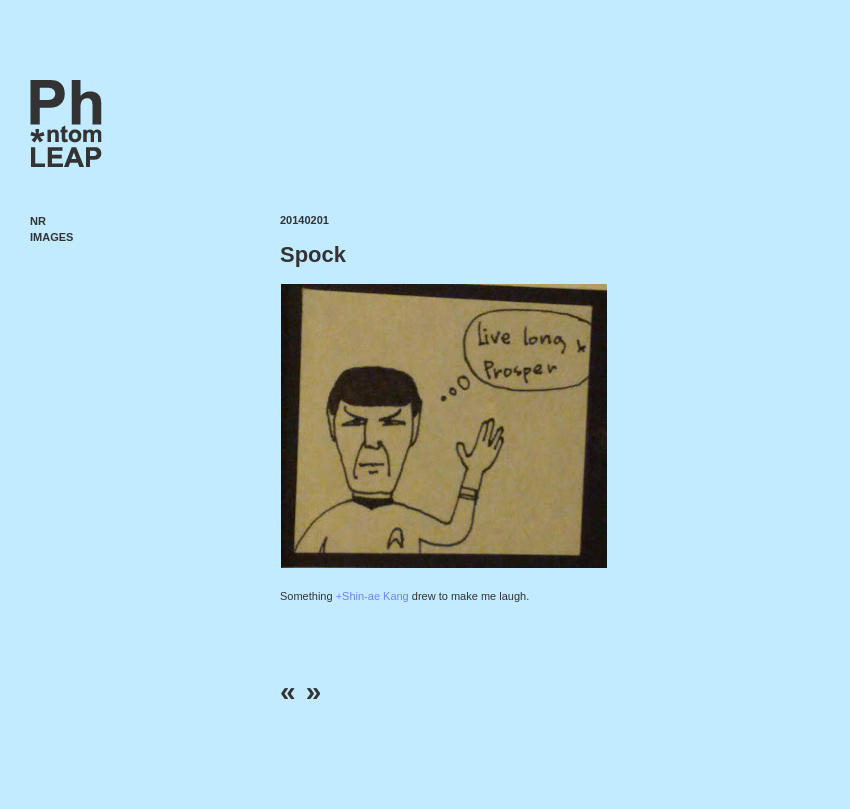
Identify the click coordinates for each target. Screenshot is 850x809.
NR (38, 221)
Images (51, 237)
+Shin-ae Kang (372, 596)
